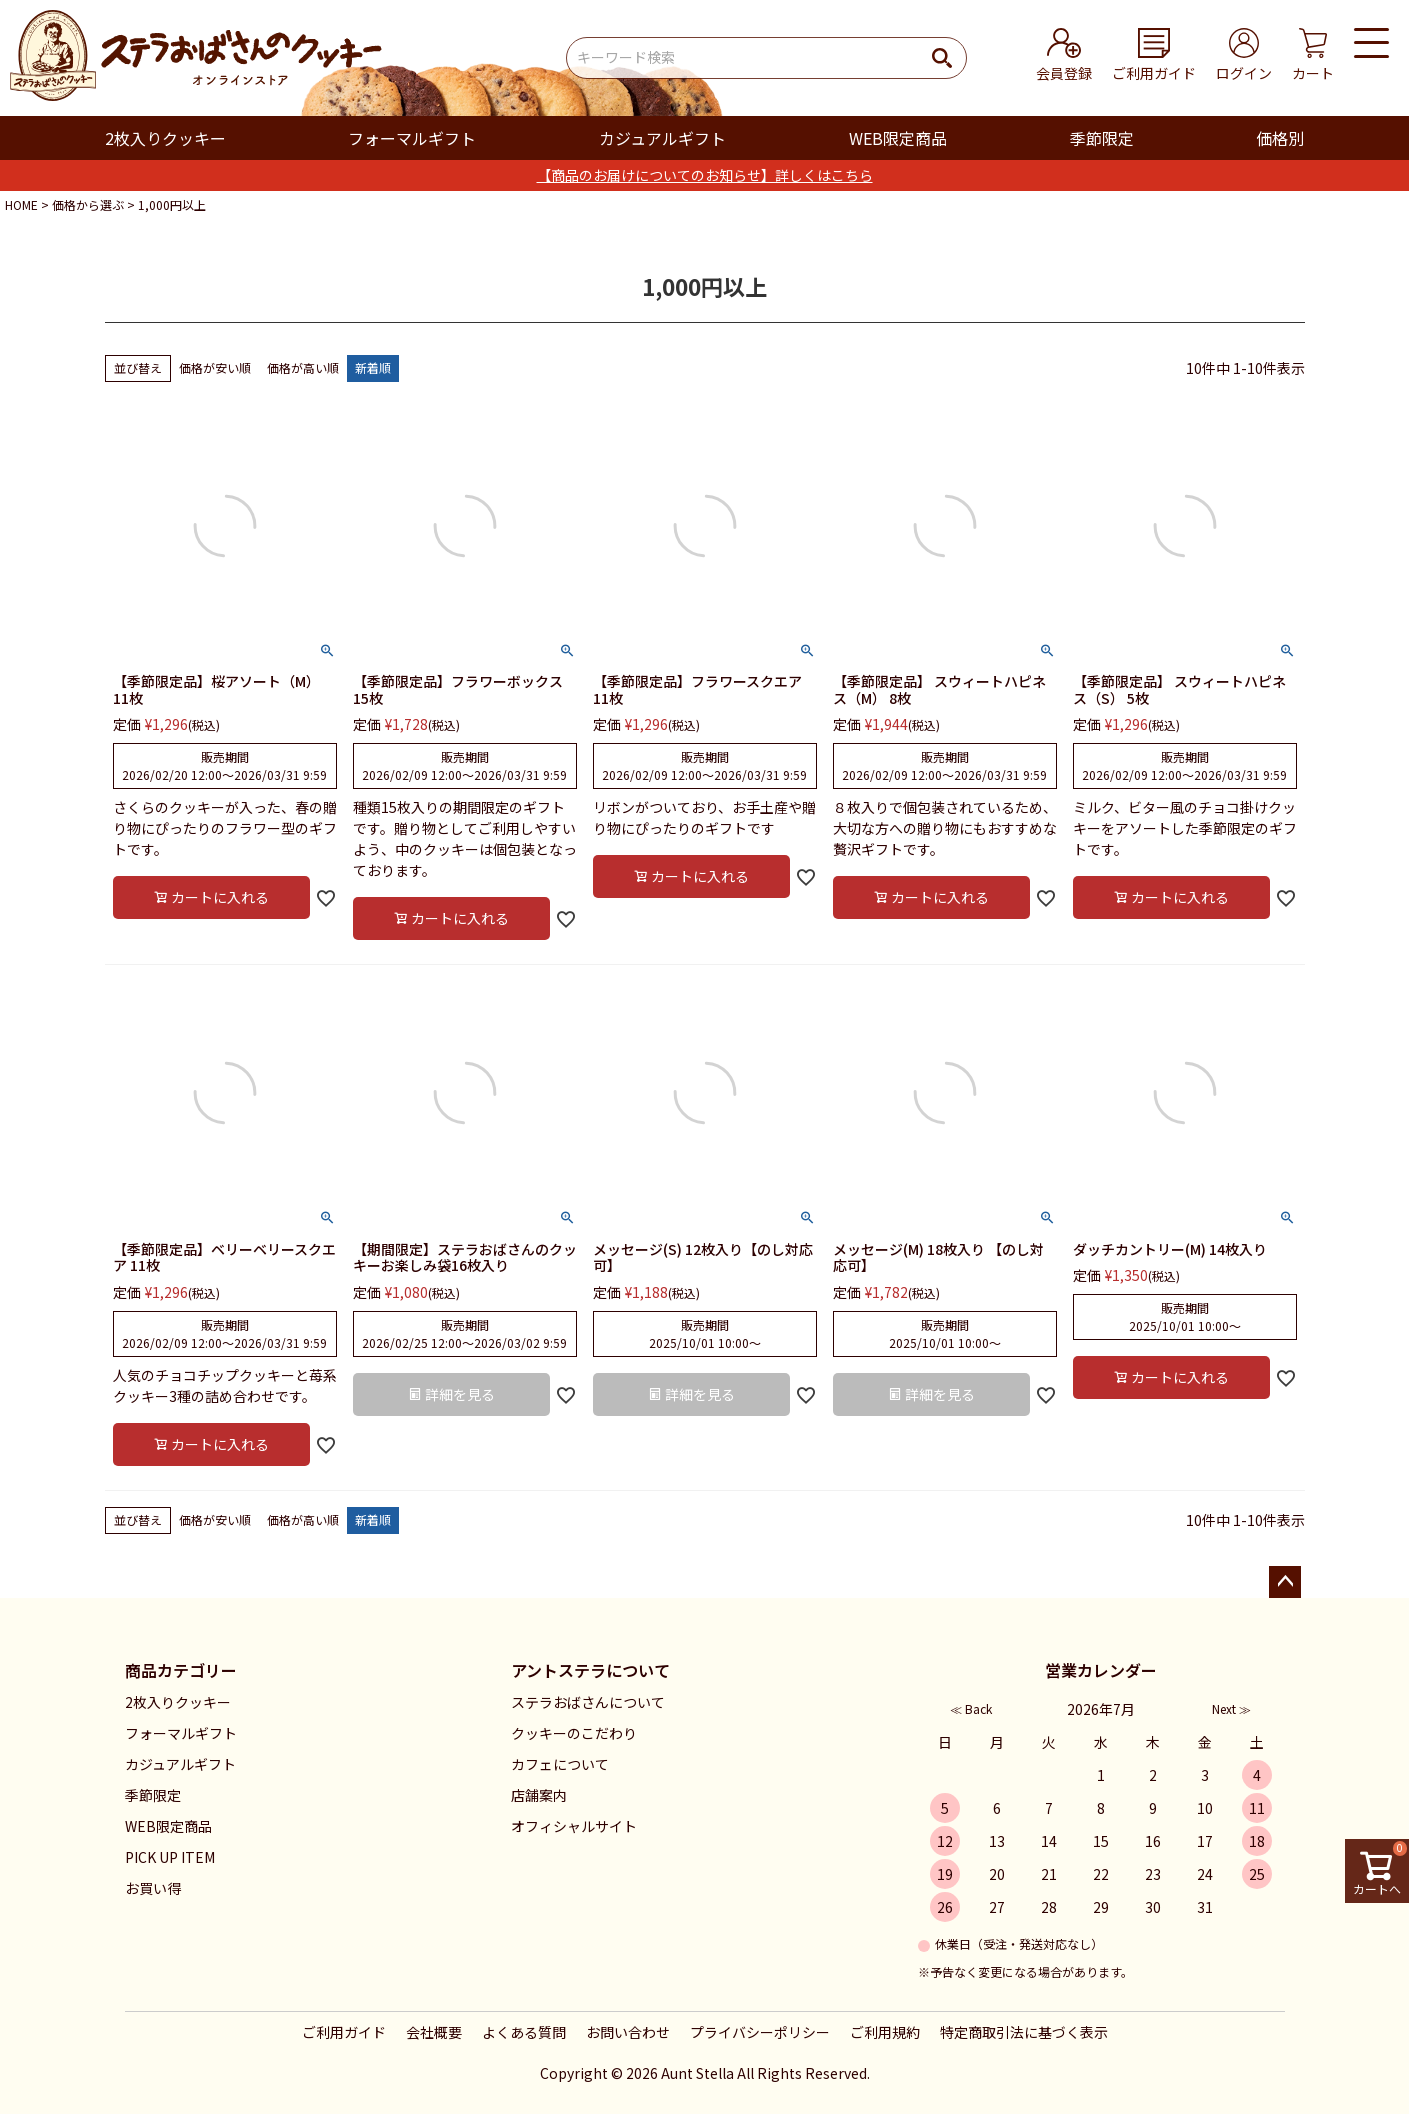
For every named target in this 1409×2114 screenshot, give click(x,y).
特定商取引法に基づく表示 (1024, 2032)
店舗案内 (539, 1795)
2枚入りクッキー (165, 138)
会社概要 (434, 2032)
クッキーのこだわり (574, 1733)
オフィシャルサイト (574, 1826)
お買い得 (153, 1888)
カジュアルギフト (662, 138)
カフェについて (560, 1764)
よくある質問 (524, 2032)
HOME (21, 204)
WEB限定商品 (898, 138)
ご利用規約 (885, 2032)
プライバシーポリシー (760, 2032)
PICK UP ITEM (170, 1857)
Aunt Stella (697, 2073)
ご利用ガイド (344, 2032)
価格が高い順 (303, 367)
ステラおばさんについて (588, 1702)
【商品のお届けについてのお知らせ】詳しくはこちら (705, 175)
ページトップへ (1285, 1582)
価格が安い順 (215, 367)
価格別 (1280, 138)
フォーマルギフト (412, 138)
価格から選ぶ (88, 204)
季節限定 (1102, 138)
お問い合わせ (628, 2032)
